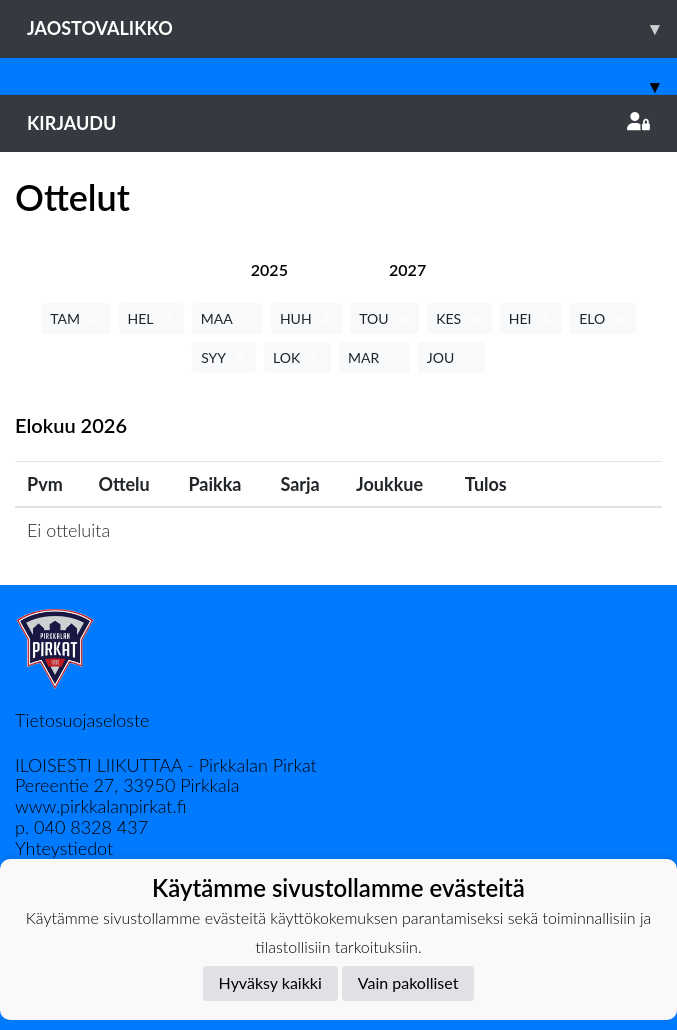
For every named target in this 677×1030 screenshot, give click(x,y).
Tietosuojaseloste (82, 720)
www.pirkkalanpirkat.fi (100, 806)
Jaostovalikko (352, 28)
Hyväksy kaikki (270, 982)
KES (459, 318)
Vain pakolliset (408, 982)
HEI (531, 318)
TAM (75, 318)
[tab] (269, 269)
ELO (603, 318)
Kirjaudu (338, 123)
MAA (227, 318)
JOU (451, 357)
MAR (374, 357)
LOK (297, 357)
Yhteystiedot (64, 848)
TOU (384, 318)
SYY (224, 357)
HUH (306, 318)
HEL (151, 318)
